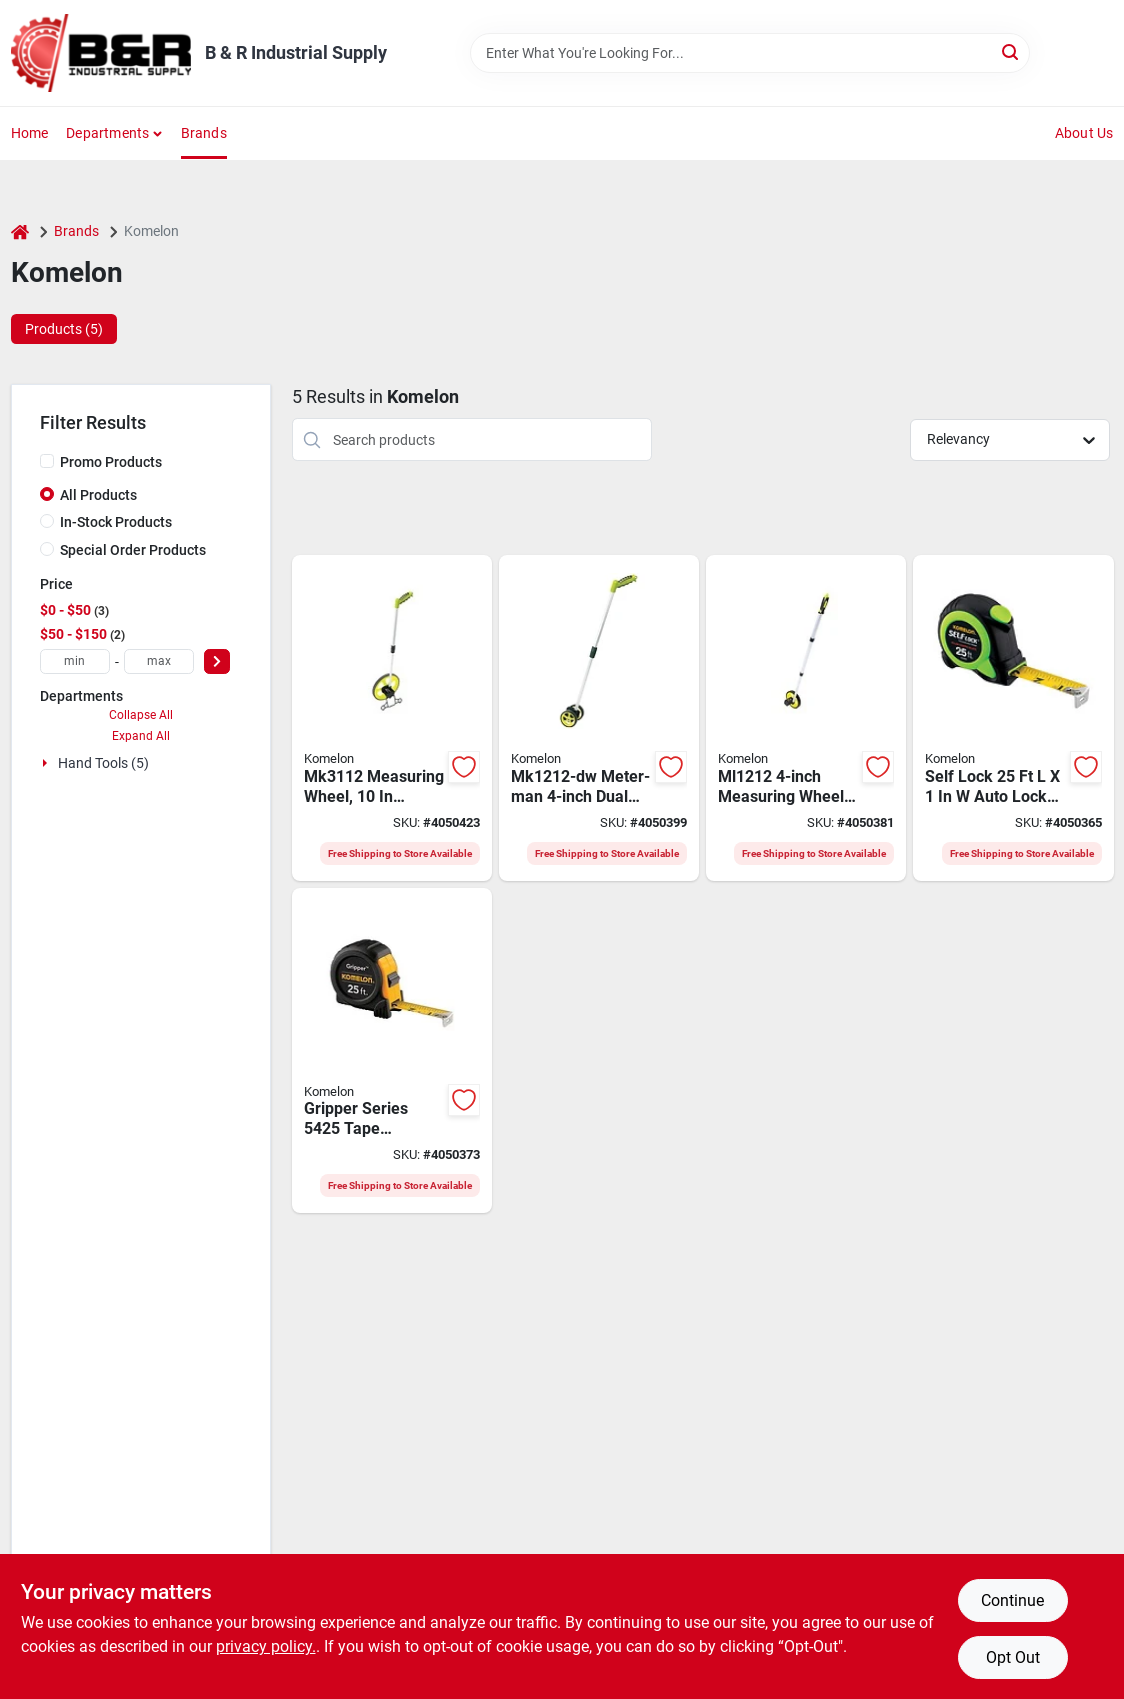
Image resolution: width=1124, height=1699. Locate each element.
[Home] (20, 231)
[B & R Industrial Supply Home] (101, 53)
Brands (204, 133)
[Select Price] (217, 661)
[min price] (75, 661)
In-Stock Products (116, 522)
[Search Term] (750, 53)
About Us (1084, 133)
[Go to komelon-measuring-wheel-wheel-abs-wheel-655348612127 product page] (806, 718)
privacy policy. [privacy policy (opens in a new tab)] (266, 1646)
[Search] (1011, 51)
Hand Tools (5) (103, 763)
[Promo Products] (47, 461)
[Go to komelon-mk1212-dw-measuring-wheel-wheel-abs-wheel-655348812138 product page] (599, 718)
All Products (98, 495)
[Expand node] (47, 763)
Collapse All (141, 715)
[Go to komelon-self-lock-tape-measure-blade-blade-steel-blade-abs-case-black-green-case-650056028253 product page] (1013, 718)
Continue (1012, 1600)
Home (30, 133)
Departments (107, 133)
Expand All (141, 736)
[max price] (159, 661)
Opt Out (1013, 1657)
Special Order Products (133, 550)
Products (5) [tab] (64, 329)
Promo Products (111, 462)
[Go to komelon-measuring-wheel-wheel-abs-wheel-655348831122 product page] (392, 718)
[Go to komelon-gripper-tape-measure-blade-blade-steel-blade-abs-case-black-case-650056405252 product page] (392, 1051)
